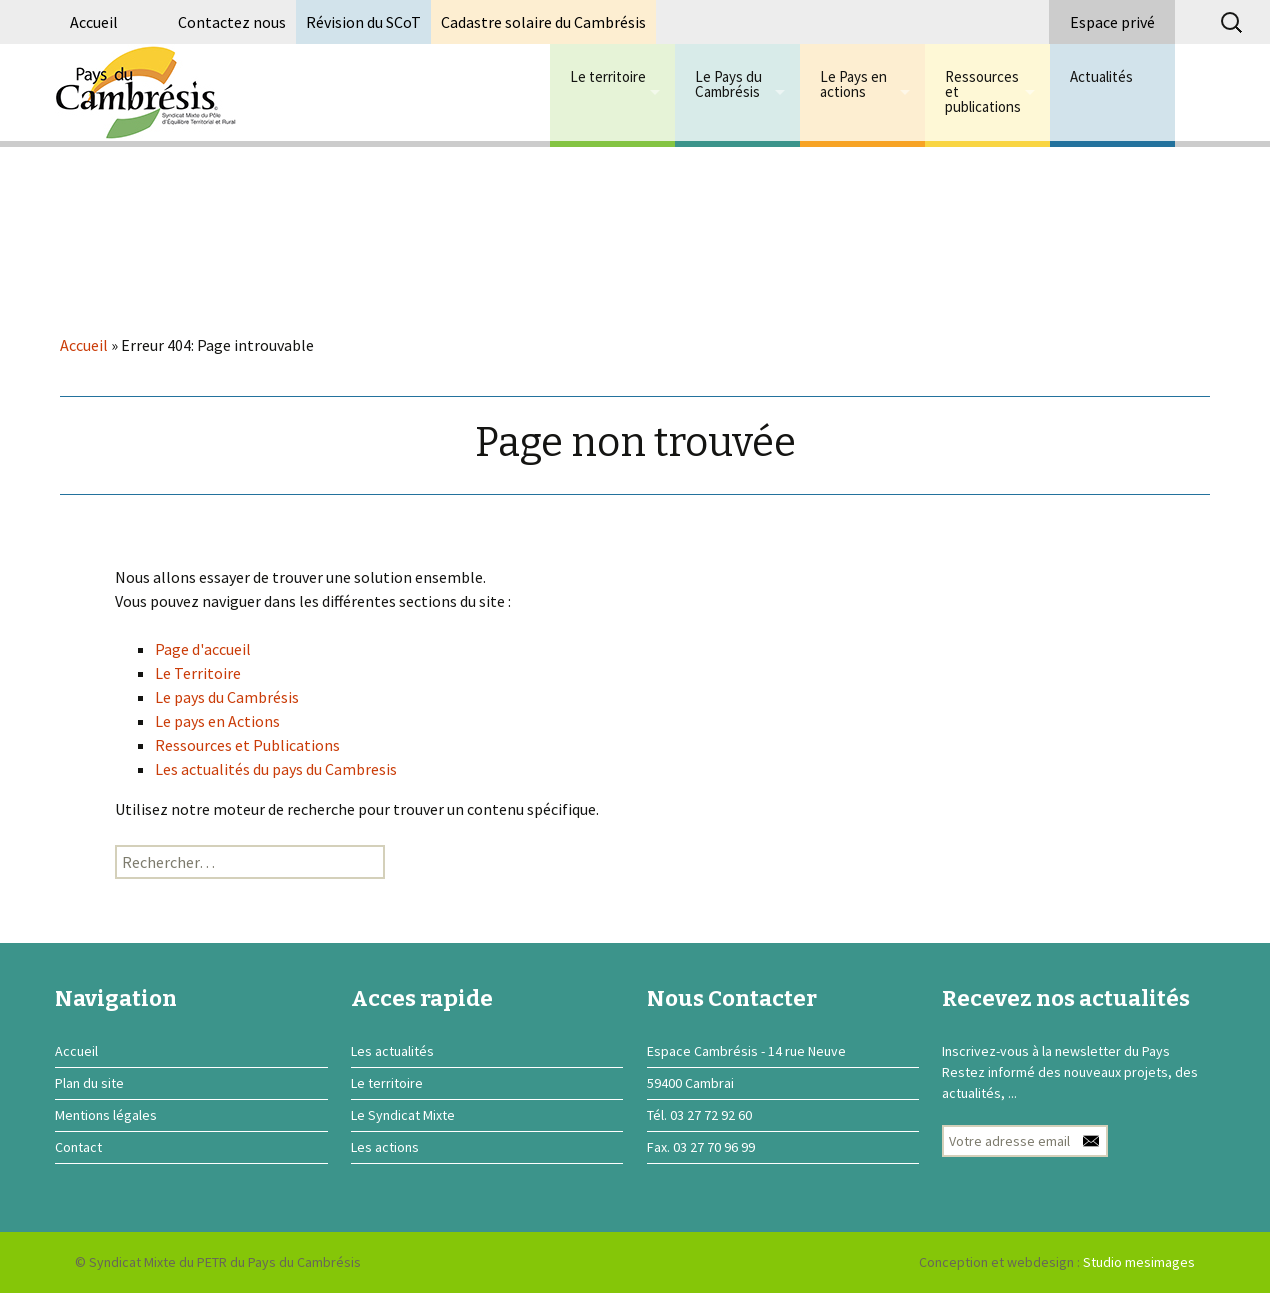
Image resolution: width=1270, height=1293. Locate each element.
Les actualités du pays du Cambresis (276, 769)
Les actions (385, 1147)
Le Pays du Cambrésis (728, 84)
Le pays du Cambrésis (227, 697)
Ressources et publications (983, 91)
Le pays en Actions (217, 721)
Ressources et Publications (247, 745)
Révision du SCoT (363, 22)
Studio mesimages (1139, 1262)
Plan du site (89, 1083)
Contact (78, 1147)
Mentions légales (106, 1115)
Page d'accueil (203, 649)
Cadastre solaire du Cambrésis (543, 22)
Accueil (94, 22)
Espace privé (1112, 22)
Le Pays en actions (853, 84)
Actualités (1101, 76)
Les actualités (392, 1051)
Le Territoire (198, 673)
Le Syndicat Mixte (403, 1115)
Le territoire (608, 76)
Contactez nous (232, 22)
